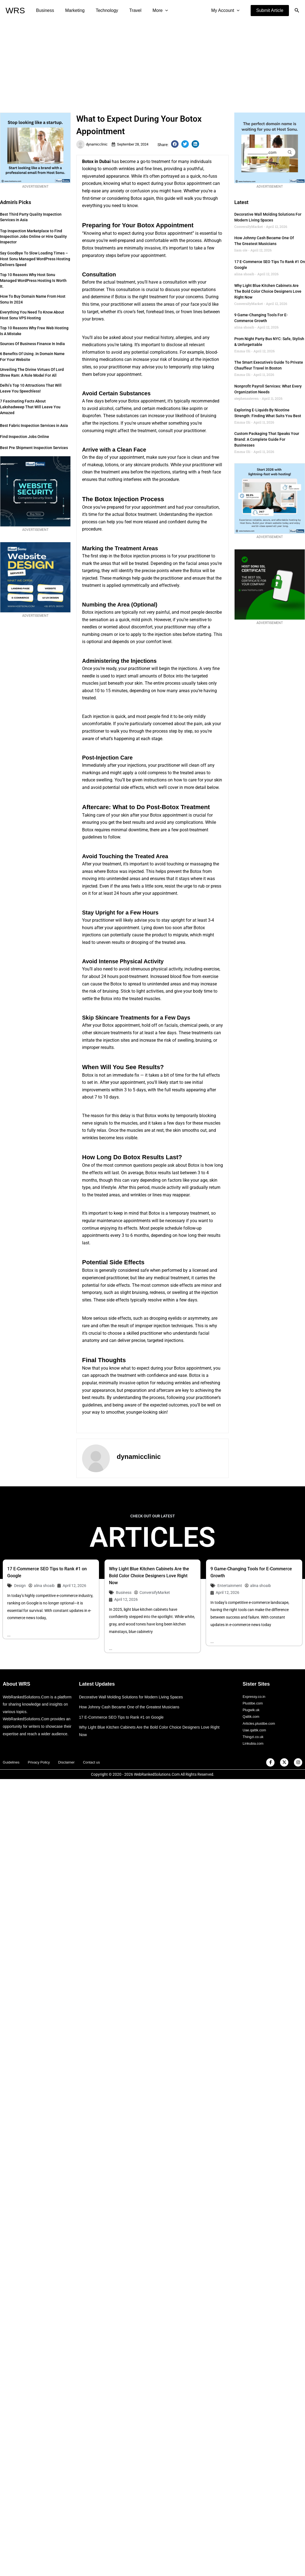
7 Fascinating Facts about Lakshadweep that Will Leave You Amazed (30, 407)
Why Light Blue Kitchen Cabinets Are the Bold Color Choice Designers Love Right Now (267, 291)
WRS (15, 10)
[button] (270, 10)
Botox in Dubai (96, 161)
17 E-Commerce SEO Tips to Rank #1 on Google (124, 1717)
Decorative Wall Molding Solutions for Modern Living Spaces (134, 1697)
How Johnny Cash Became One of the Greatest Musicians (133, 1707)
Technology (101, 10)
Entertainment (229, 1585)
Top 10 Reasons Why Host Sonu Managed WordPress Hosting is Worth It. (33, 280)
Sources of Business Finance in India (32, 344)
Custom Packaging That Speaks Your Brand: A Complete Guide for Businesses (266, 439)
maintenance (109, 1220)
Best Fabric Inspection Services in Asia (34, 425)
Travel (127, 10)
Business (44, 10)
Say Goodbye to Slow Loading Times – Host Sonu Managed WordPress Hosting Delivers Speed (35, 259)
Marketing (71, 10)
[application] (155, 10)
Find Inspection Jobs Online (24, 436)
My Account (226, 10)
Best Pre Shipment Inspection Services (34, 447)
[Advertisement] (153, 62)
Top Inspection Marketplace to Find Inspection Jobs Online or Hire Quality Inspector (33, 236)
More (150, 10)
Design (20, 1585)
